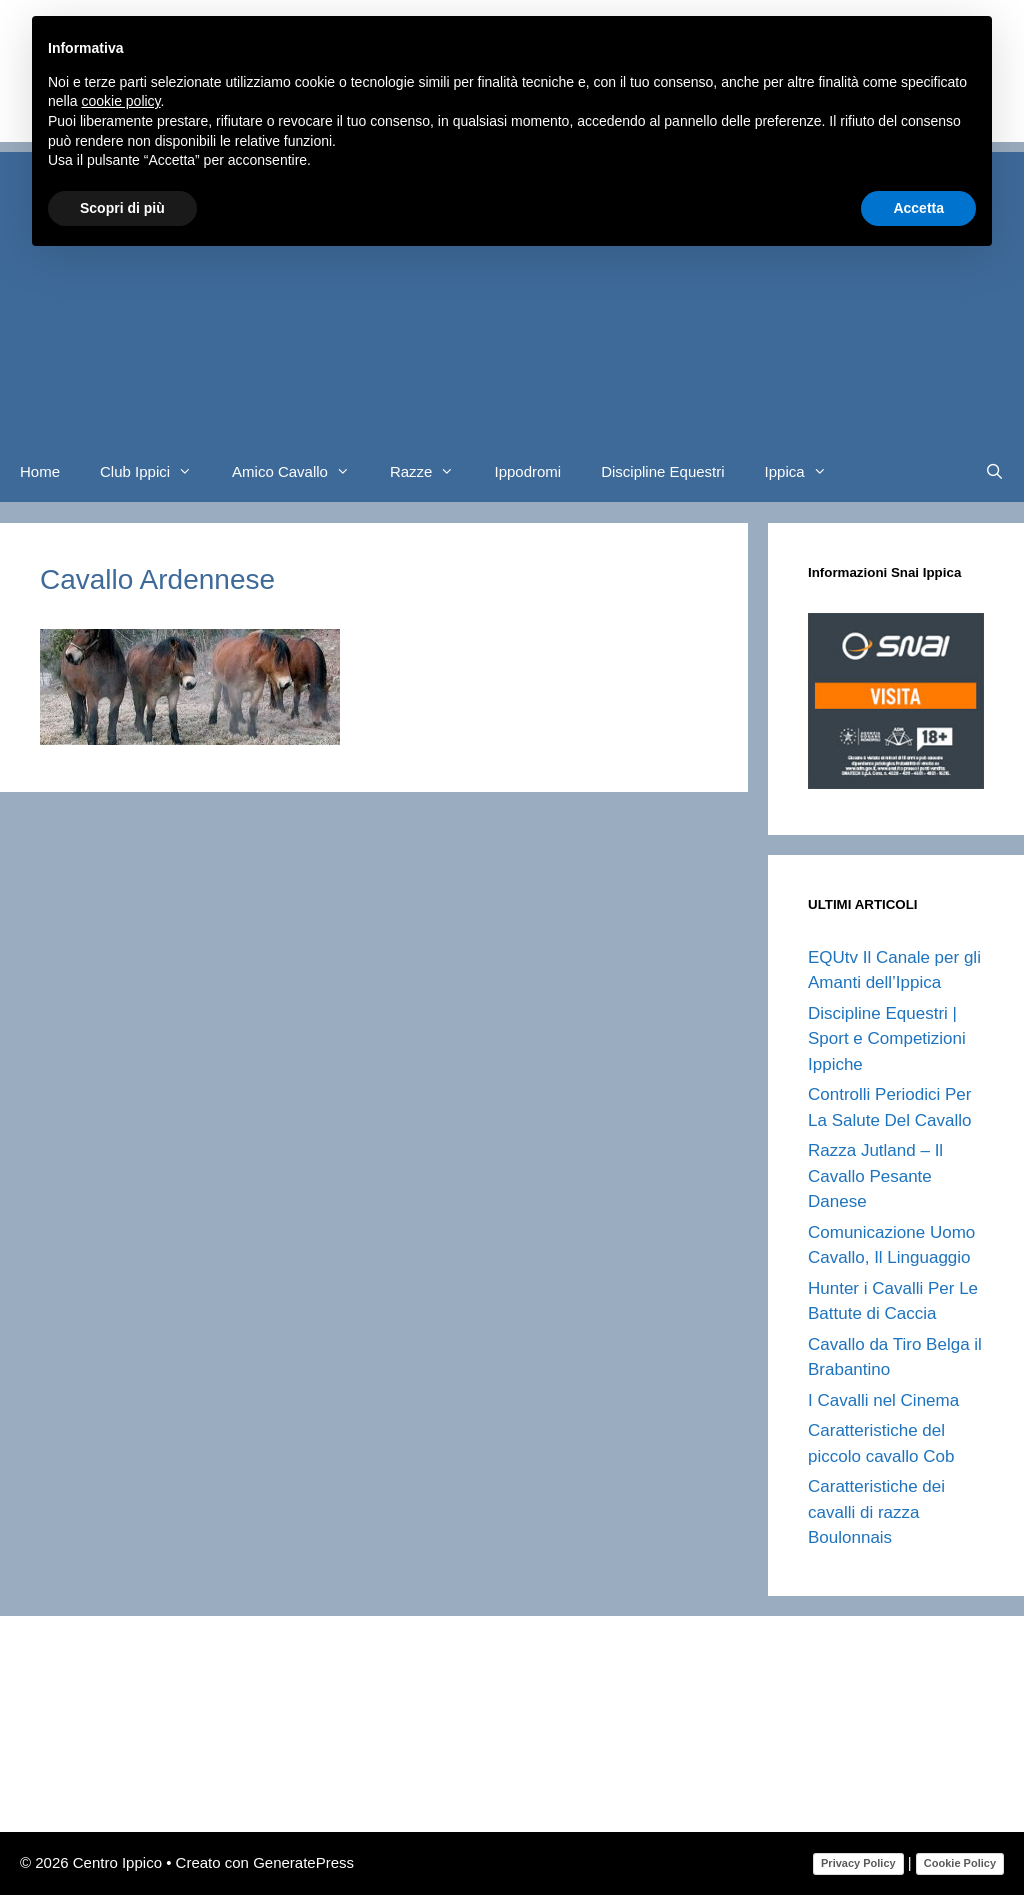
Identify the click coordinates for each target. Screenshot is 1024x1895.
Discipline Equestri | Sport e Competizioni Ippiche (887, 1039)
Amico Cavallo (301, 472)
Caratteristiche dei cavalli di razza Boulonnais (876, 1512)
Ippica (806, 472)
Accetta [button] (918, 208)
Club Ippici (156, 472)
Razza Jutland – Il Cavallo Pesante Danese (875, 1176)
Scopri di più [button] (122, 208)
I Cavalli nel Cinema (883, 1400)
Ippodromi (527, 471)
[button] (191, 472)
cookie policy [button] (120, 101)
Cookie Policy (960, 1863)
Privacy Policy (858, 1863)
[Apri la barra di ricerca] (994, 472)
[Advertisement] (512, 292)
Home (40, 471)
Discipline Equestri (662, 471)
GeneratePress (303, 1862)
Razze (432, 472)
